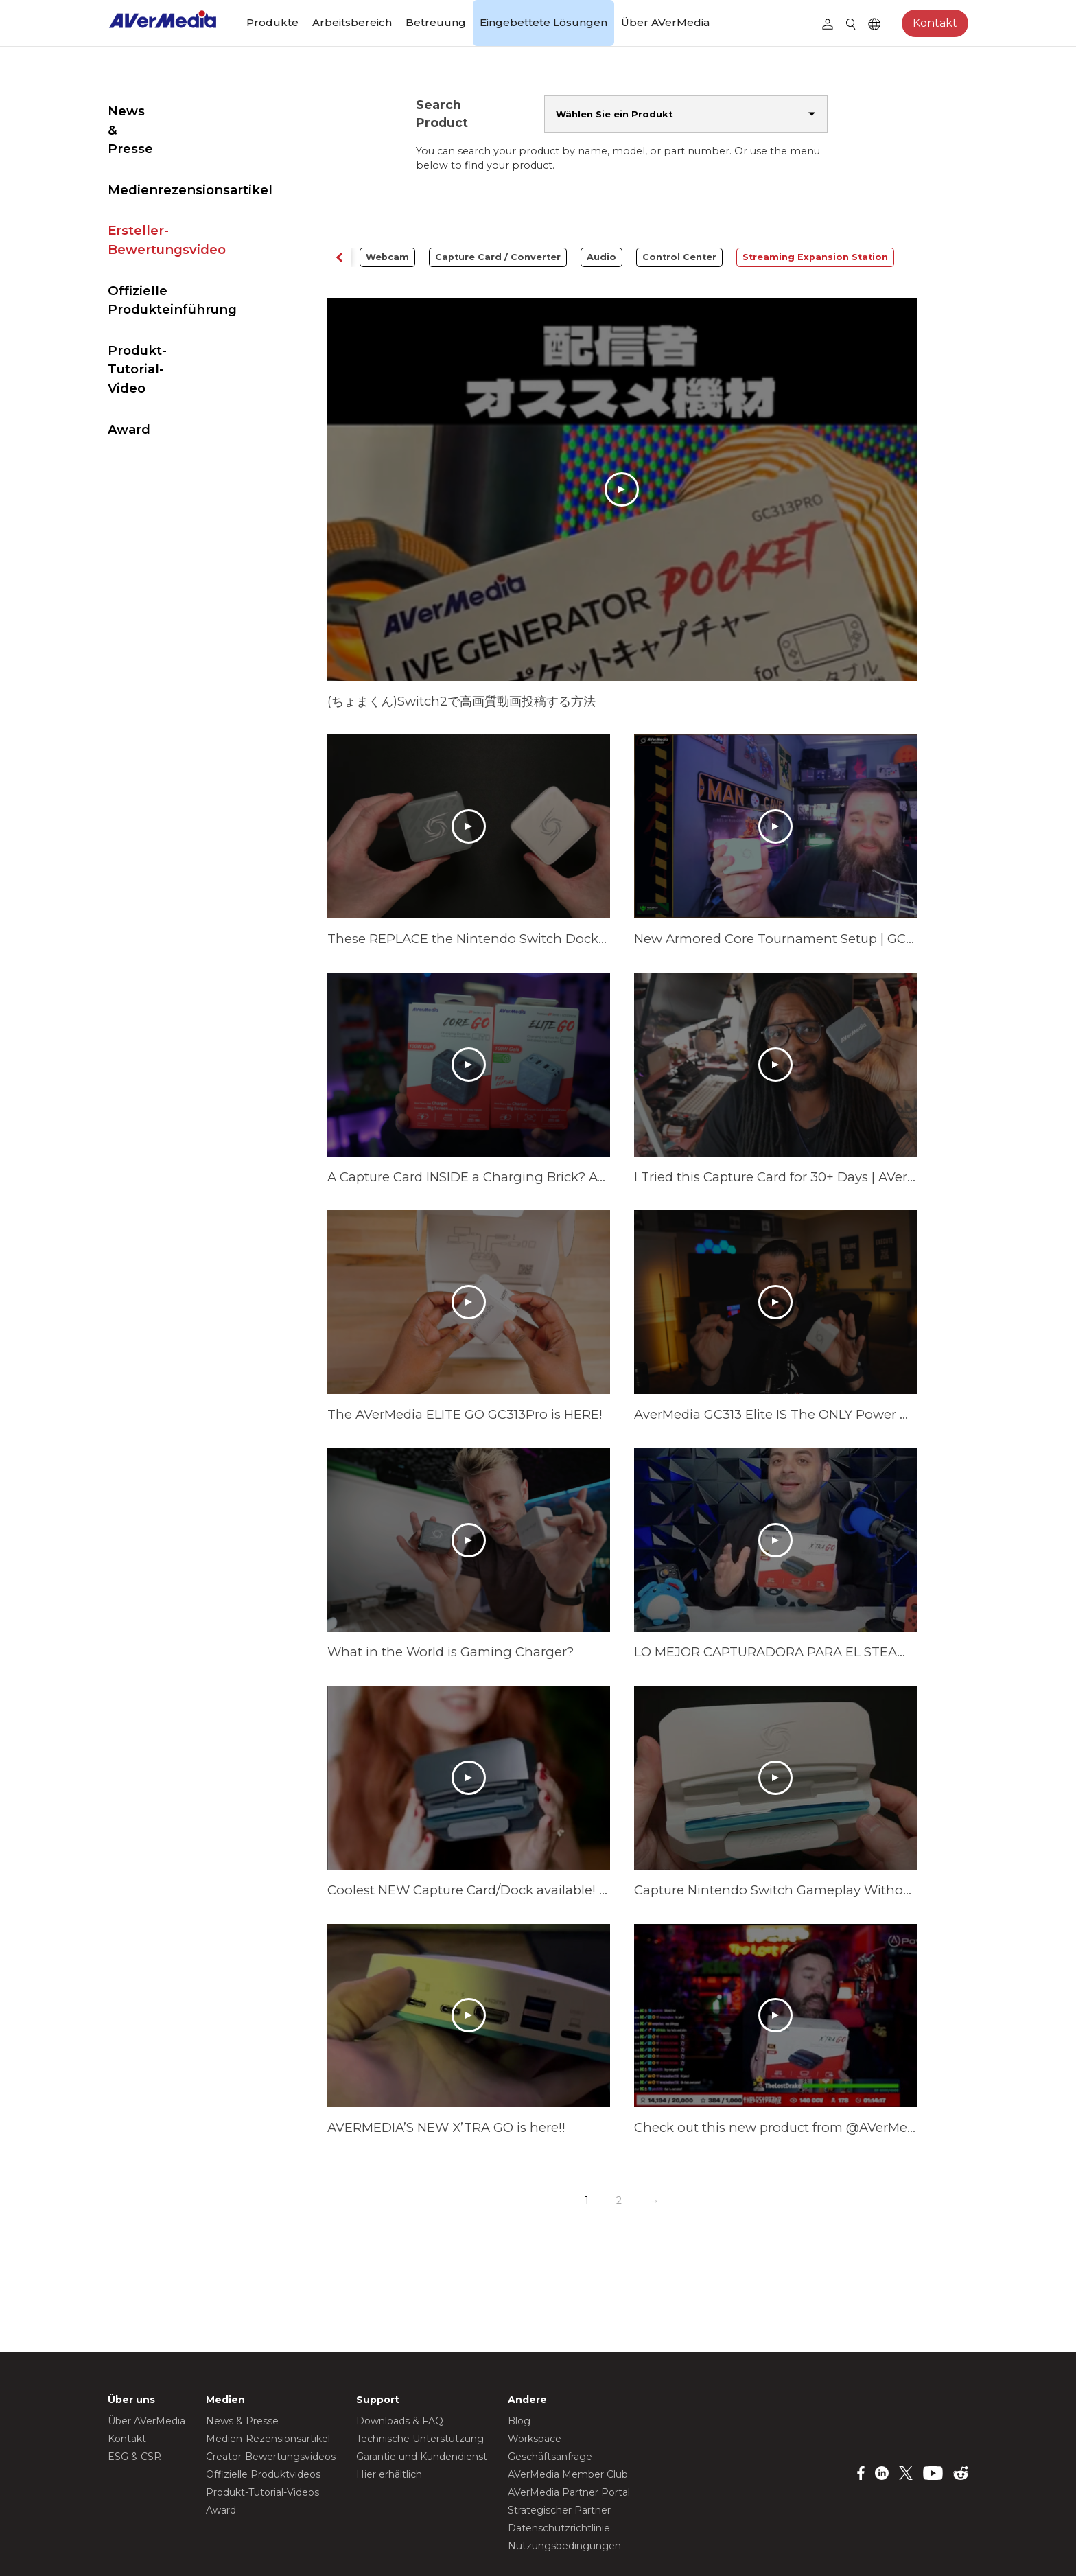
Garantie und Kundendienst (421, 2378)
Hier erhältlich (389, 2396)
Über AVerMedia (665, 22)
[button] (373, 258)
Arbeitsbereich (352, 22)
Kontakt (935, 23)
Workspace (534, 2360)
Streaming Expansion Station (818, 257)
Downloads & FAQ (399, 2342)
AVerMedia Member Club (568, 2396)
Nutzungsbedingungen (564, 2467)
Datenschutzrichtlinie (559, 2450)
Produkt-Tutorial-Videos (262, 2414)
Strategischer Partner (559, 2432)
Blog (519, 2342)
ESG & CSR (134, 2378)
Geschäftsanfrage (550, 2378)
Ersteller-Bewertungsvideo (167, 202)
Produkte (272, 22)
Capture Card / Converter (501, 257)
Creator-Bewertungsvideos (271, 2378)
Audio (605, 257)
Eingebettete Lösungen (543, 22)
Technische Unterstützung (420, 2360)
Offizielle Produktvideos (263, 2396)
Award (129, 353)
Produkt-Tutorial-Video (184, 313)
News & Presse (157, 111)
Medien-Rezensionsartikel (268, 2360)
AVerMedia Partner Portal (569, 2414)
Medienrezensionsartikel (190, 152)
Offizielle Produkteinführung (172, 261)
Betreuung (436, 22)
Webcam (390, 257)
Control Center (683, 257)
